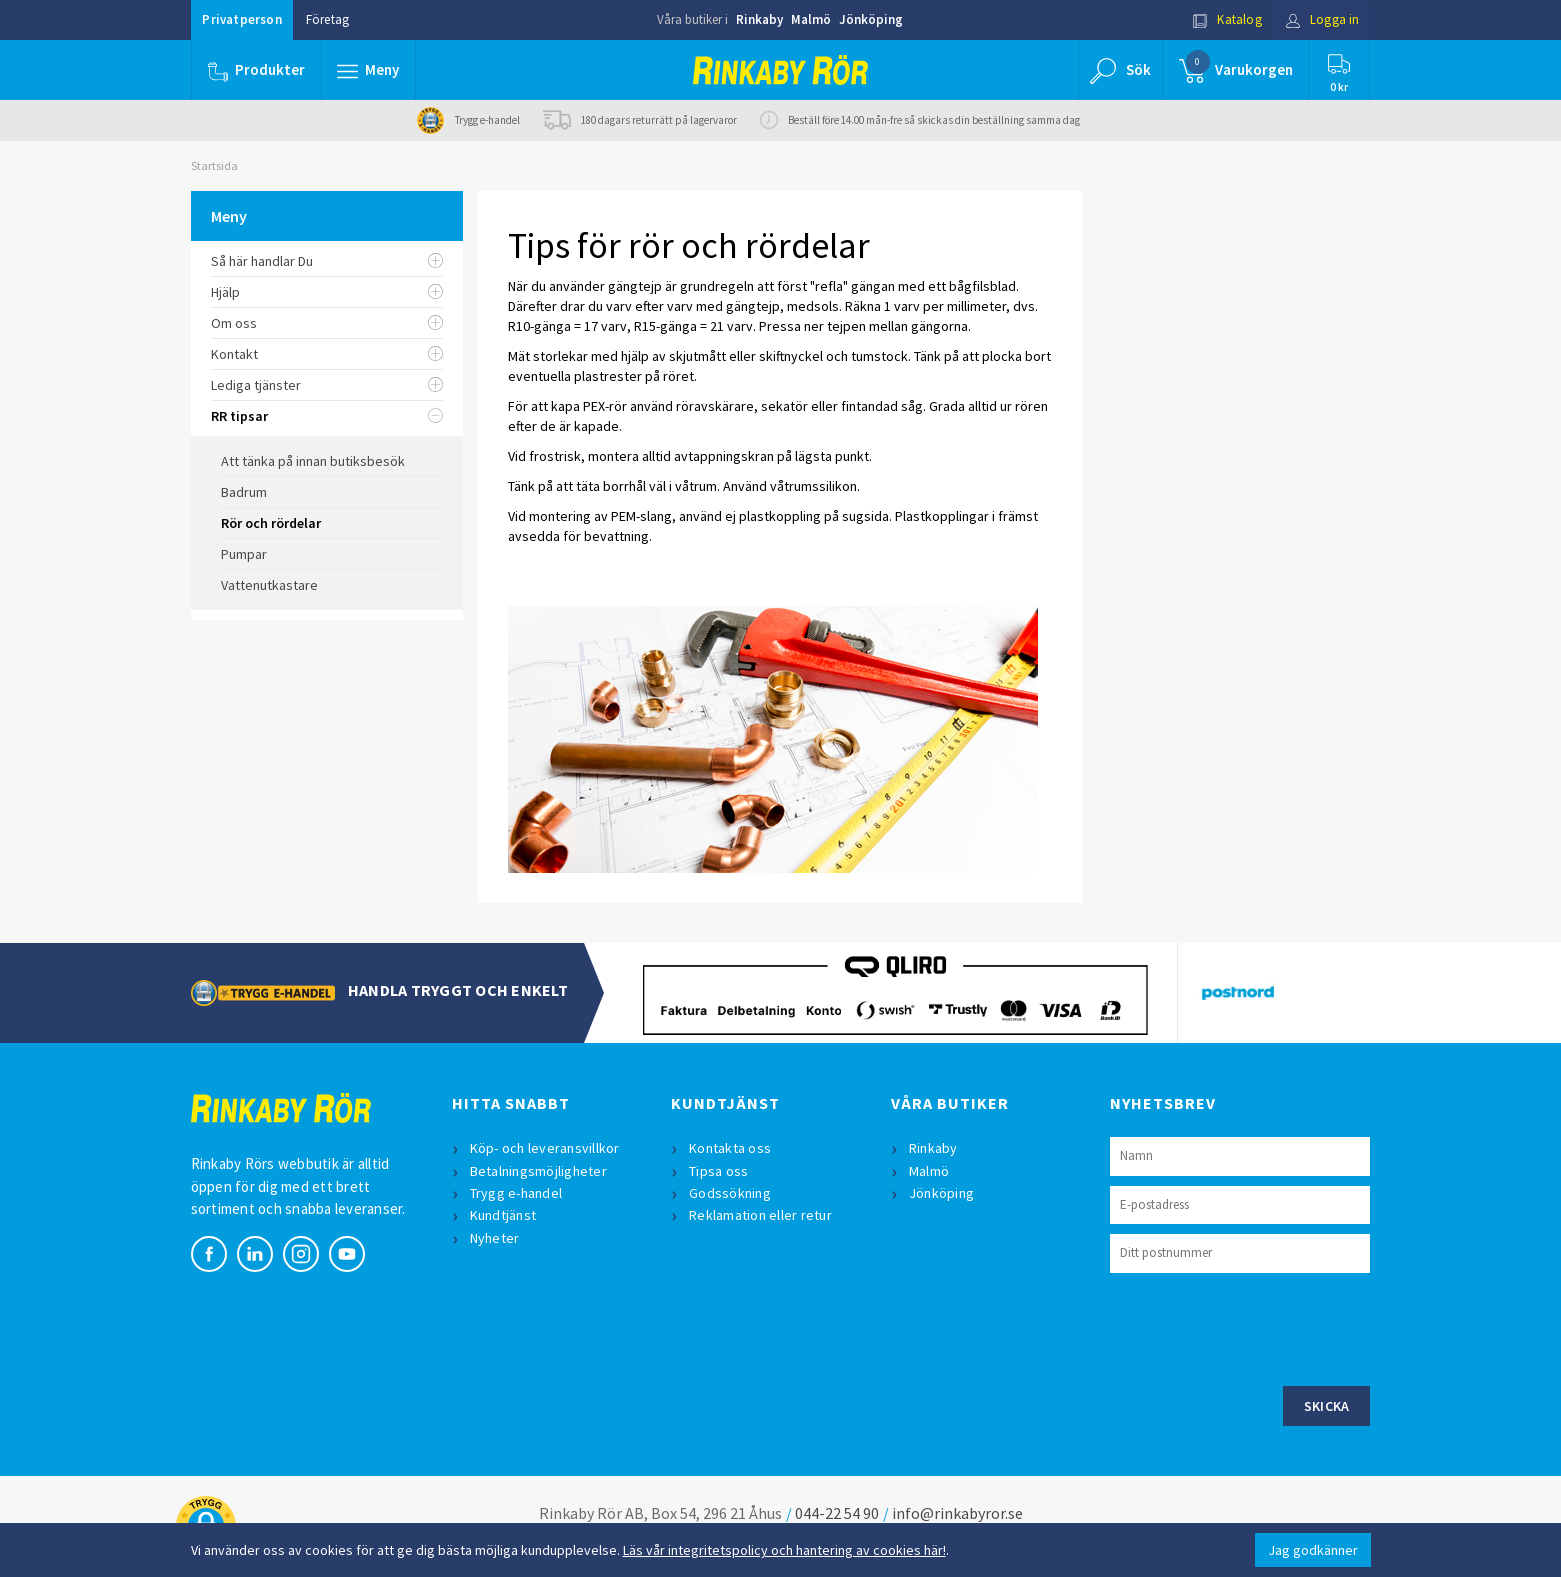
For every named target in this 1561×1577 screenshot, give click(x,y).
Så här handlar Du (327, 261)
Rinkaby (759, 19)
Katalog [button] (1227, 19)
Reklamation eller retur (760, 1215)
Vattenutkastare (269, 585)
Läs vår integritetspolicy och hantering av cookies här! (784, 1550)
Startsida (214, 165)
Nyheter (495, 1238)
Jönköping (871, 19)
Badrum (244, 492)
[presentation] (1262, 1327)
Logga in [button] (1322, 19)
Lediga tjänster (327, 385)
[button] (369, 70)
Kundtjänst (503, 1215)
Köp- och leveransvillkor (545, 1148)
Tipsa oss (718, 1171)
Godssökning (730, 1193)
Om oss (327, 323)
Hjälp (327, 292)
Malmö (811, 19)
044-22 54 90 (837, 1513)
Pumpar (244, 554)
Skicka (1327, 1406)
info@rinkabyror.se (957, 1513)
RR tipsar (327, 416)
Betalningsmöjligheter (538, 1171)
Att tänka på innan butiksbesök (313, 461)
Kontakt (327, 354)
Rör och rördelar (271, 523)
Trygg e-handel (516, 1193)
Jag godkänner (1313, 1550)
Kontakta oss (730, 1148)
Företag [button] (327, 19)
